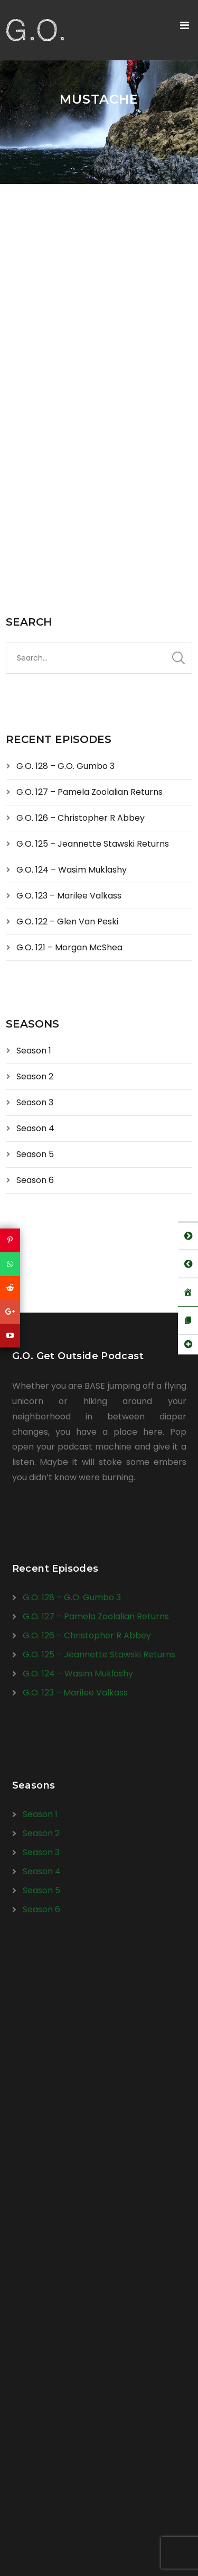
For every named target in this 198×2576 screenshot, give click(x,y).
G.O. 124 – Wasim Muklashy (71, 870)
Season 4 (35, 1128)
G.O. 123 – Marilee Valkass (68, 896)
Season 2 (34, 1076)
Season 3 (34, 1102)
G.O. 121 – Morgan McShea (69, 947)
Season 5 (35, 1154)
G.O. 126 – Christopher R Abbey (80, 818)
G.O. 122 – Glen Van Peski (67, 921)
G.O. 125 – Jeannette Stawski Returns (92, 844)
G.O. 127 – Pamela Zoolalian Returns (89, 792)
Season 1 (33, 1050)
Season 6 (35, 1180)
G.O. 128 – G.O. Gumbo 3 (65, 766)
